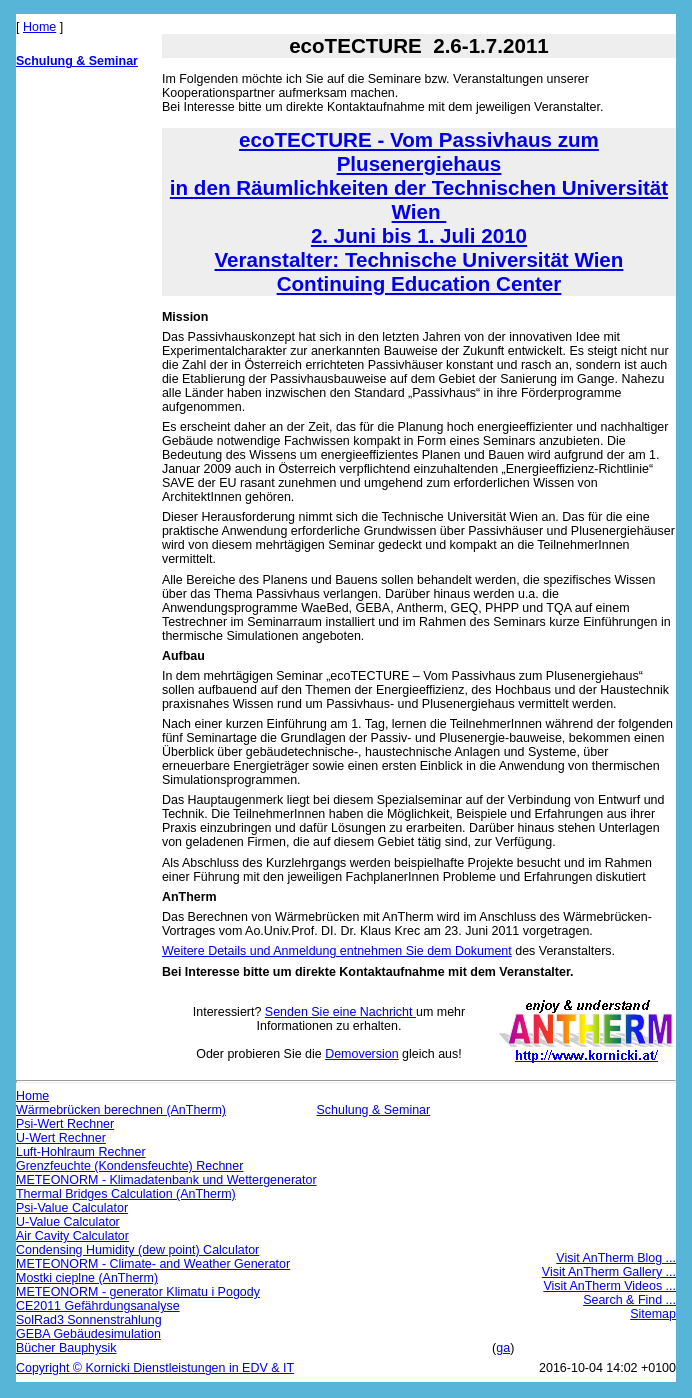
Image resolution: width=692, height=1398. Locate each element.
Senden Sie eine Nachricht (340, 1012)
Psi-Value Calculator (72, 1208)
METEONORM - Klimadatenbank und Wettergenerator (166, 1180)
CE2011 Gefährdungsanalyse (98, 1306)
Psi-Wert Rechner (65, 1124)
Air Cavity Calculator (72, 1236)
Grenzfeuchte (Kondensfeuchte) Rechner (129, 1166)
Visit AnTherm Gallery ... (609, 1272)
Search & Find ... (629, 1300)
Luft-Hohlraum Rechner (81, 1152)
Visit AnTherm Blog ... (616, 1258)
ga (503, 1348)
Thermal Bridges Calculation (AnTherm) (126, 1194)
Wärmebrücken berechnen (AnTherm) (121, 1110)
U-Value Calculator (68, 1222)
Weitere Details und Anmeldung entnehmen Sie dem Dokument (337, 951)
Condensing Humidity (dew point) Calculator (137, 1250)
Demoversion (361, 1054)
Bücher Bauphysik (66, 1348)
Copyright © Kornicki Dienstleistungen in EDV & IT (155, 1368)
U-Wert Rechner (61, 1138)
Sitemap (653, 1314)
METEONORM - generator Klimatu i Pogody (138, 1292)
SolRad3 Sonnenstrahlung (89, 1320)
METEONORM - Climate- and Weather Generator (153, 1264)
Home (39, 27)
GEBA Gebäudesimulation (88, 1334)
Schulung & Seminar (77, 61)
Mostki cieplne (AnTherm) (87, 1278)
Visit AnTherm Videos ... (609, 1286)
